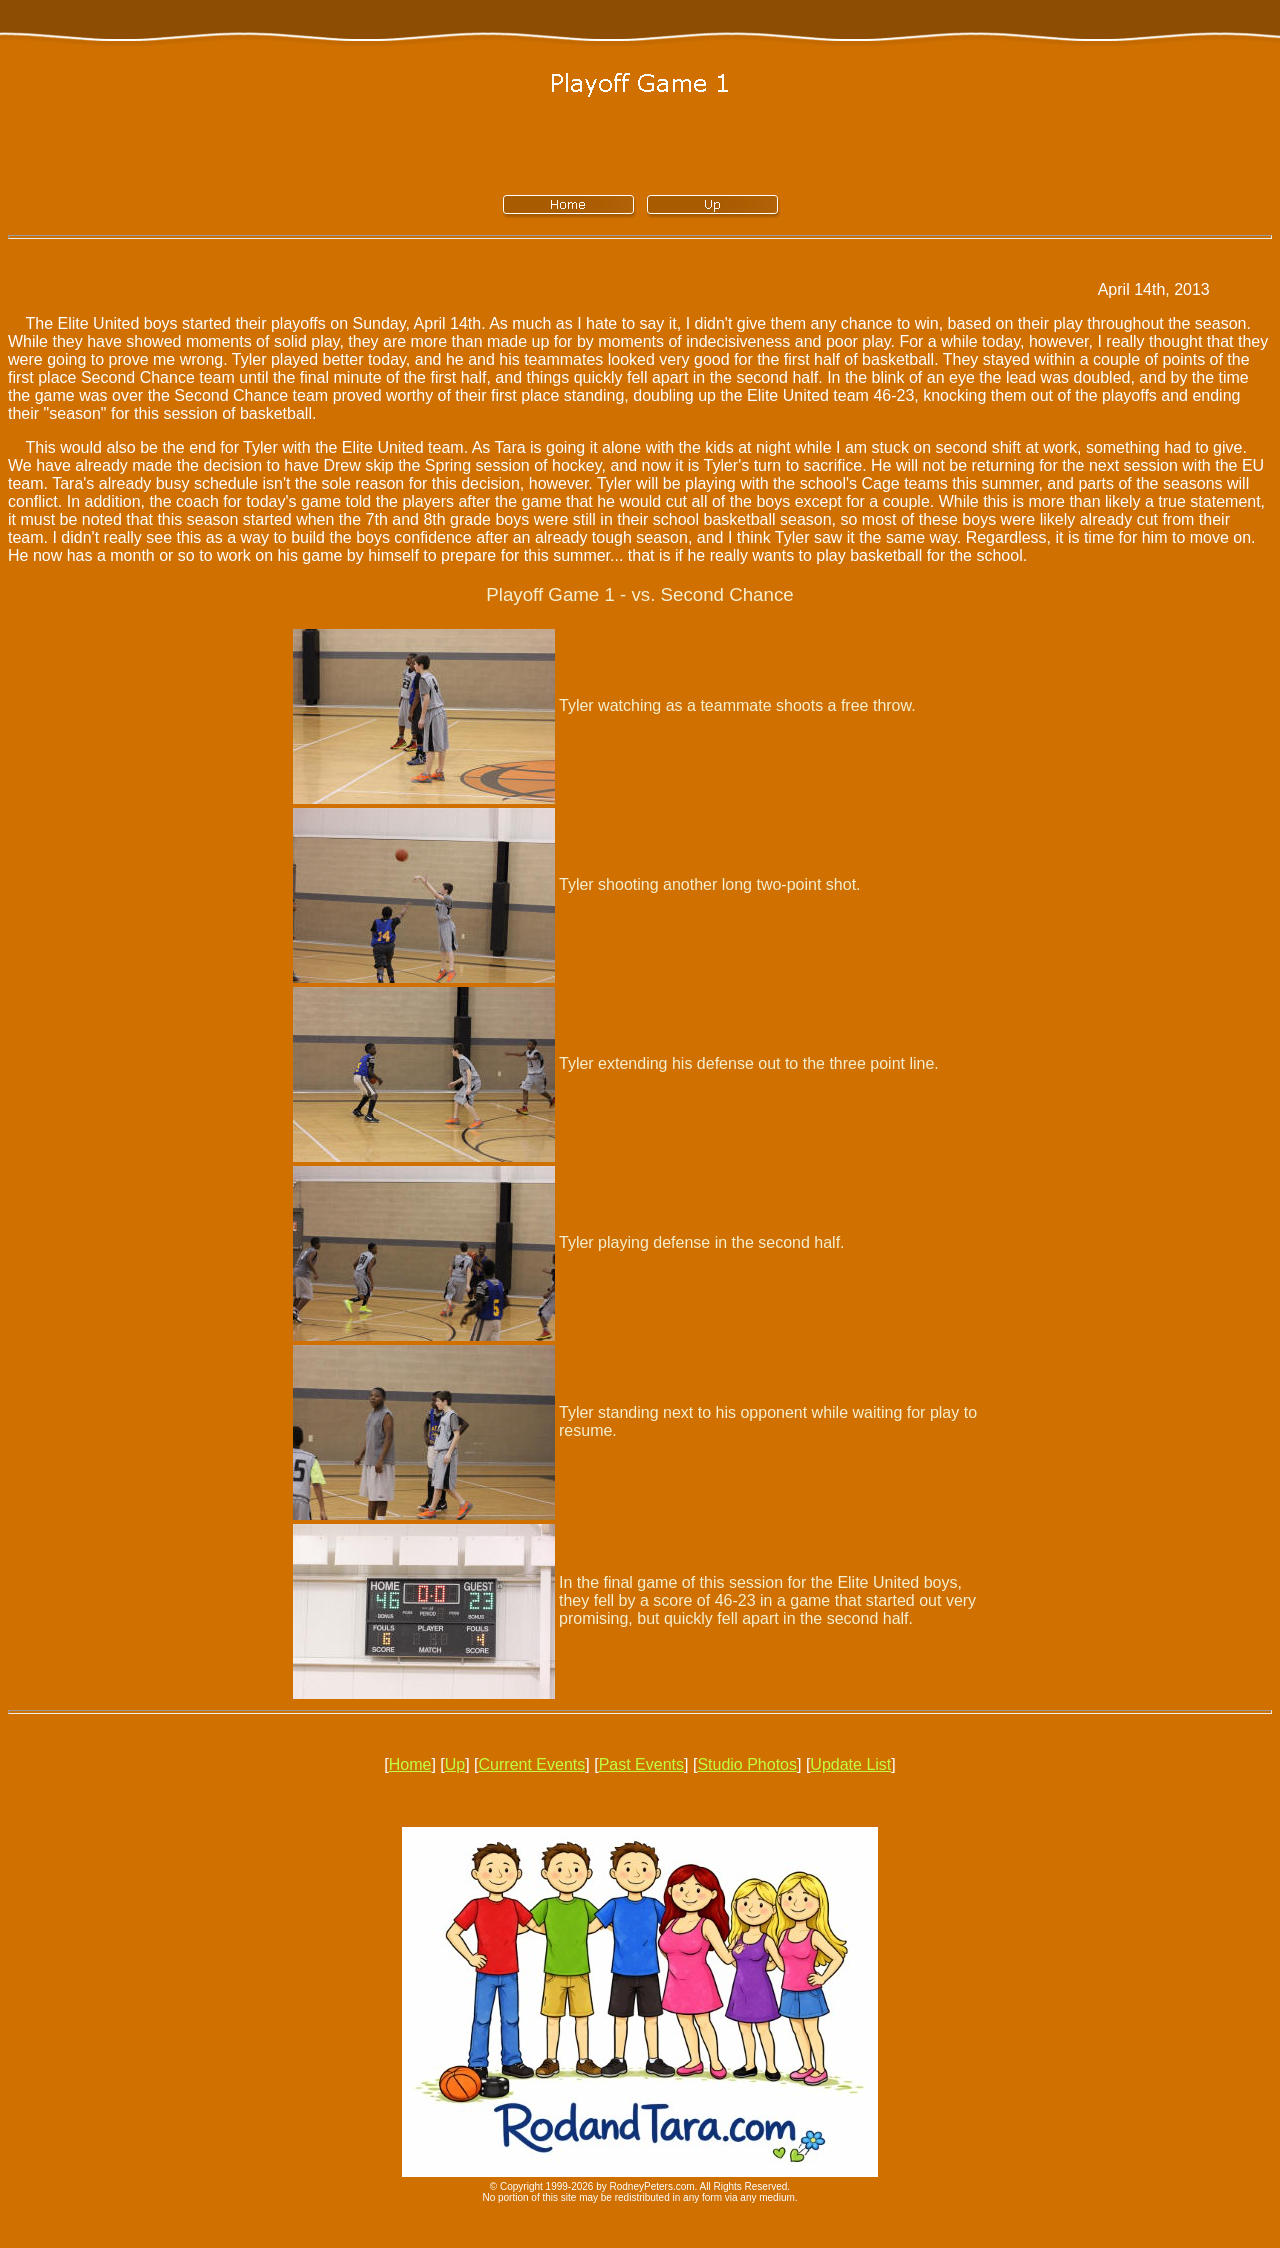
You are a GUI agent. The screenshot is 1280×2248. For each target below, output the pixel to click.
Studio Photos (747, 1764)
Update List (850, 1764)
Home (410, 1764)
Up (455, 1764)
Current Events (532, 1764)
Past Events (641, 1764)
